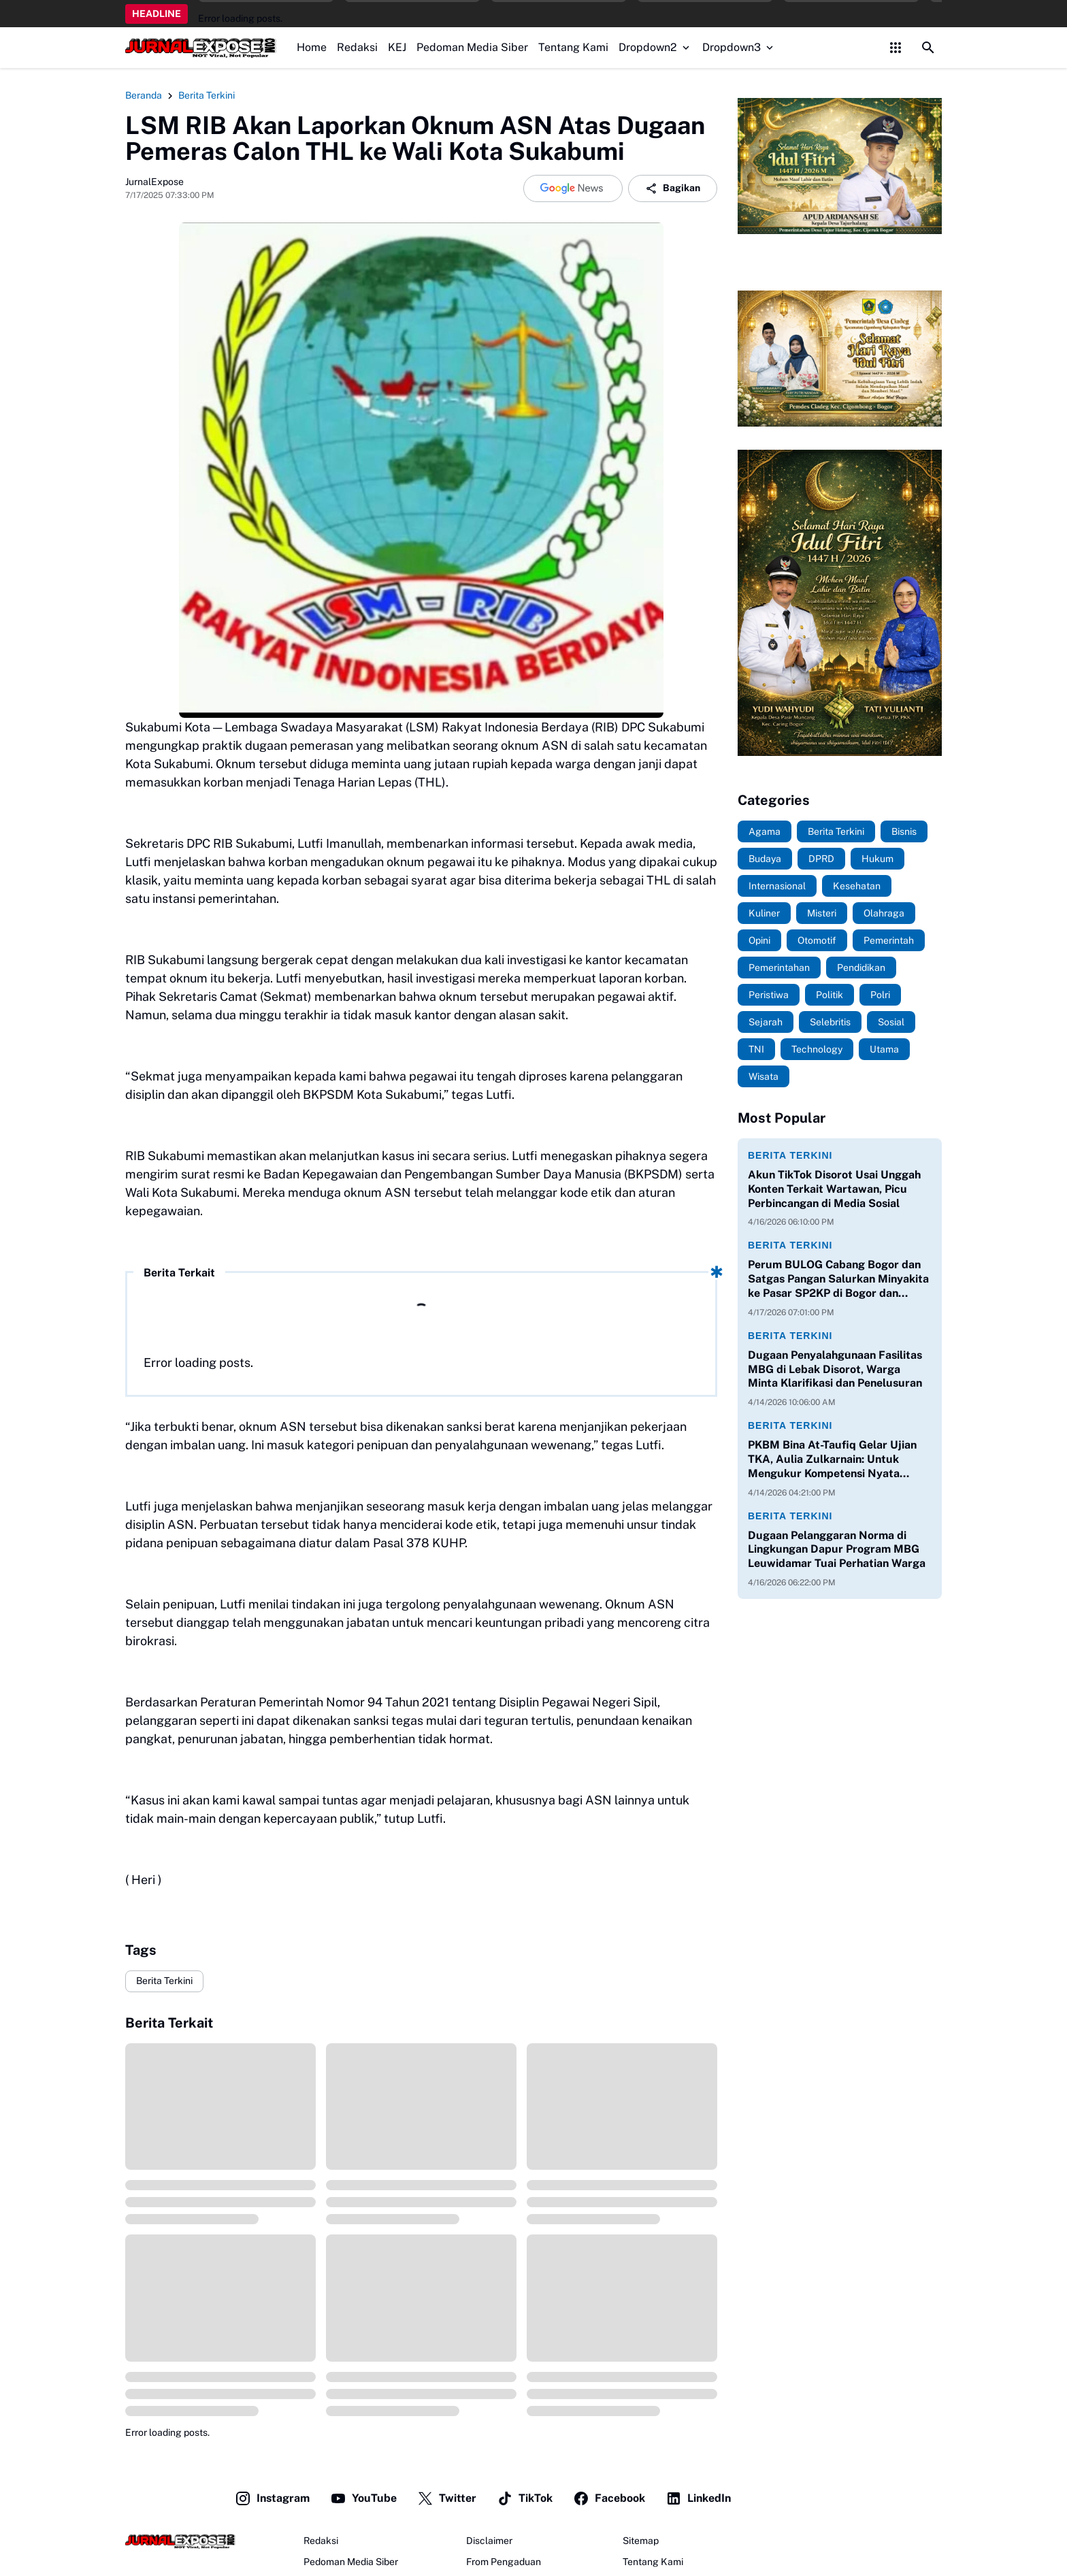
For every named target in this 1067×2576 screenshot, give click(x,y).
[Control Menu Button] (895, 47)
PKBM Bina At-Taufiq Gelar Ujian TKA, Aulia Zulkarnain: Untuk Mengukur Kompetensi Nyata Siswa (832, 1459)
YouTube (363, 2498)
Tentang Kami (573, 47)
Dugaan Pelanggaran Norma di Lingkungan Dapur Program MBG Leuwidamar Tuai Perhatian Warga (836, 1549)
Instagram (272, 2498)
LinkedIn (698, 2498)
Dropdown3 (739, 47)
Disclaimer (489, 2540)
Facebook (609, 2498)
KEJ (397, 47)
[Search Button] (928, 47)
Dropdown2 (655, 47)
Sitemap (641, 2540)
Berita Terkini (164, 1980)
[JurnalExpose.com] (180, 2541)
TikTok (525, 2498)
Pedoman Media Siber (472, 47)
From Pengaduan (503, 2561)
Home (312, 47)
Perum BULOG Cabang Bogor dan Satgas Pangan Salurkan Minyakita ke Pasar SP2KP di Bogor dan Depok (838, 1279)
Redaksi (357, 47)
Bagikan (672, 188)
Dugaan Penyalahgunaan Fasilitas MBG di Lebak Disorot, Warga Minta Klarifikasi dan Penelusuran (835, 1369)
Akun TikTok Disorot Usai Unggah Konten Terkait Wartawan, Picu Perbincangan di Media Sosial (834, 1189)
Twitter (446, 2498)
